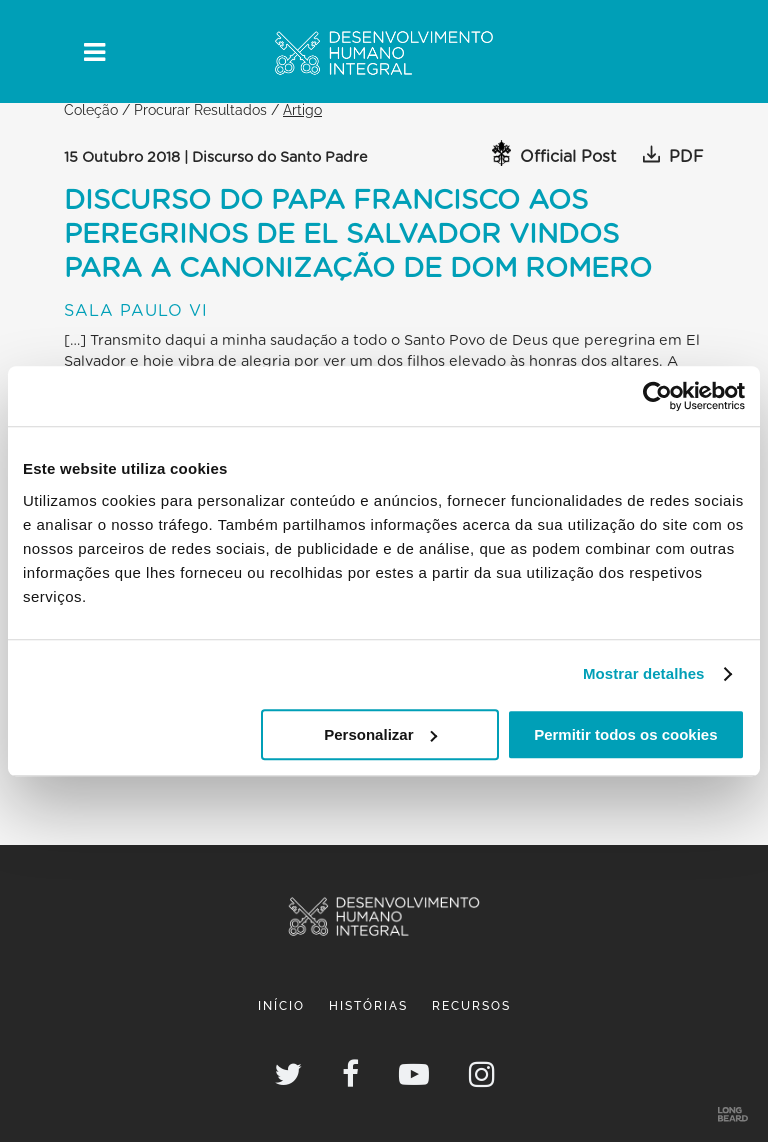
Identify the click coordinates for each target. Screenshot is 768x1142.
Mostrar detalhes (644, 673)
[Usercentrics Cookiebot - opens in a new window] (657, 396)
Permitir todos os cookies (625, 734)
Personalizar (380, 734)
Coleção (91, 109)
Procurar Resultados (200, 109)
